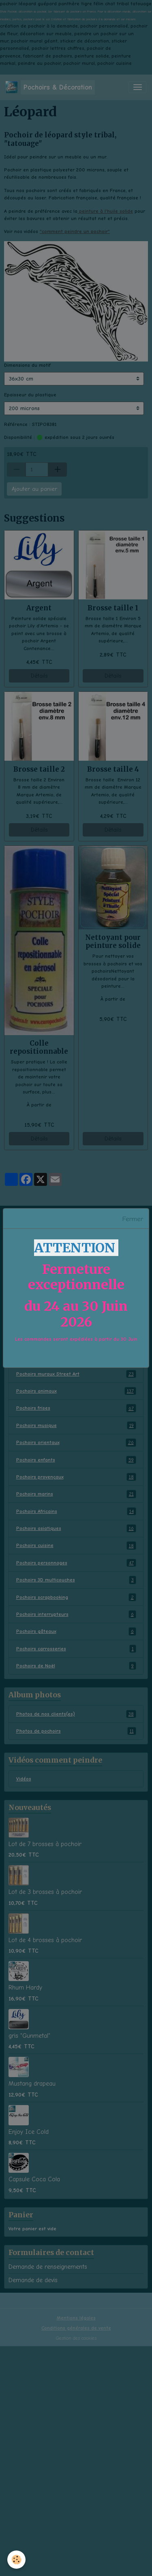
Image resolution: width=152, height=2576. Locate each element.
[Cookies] (16, 2559)
